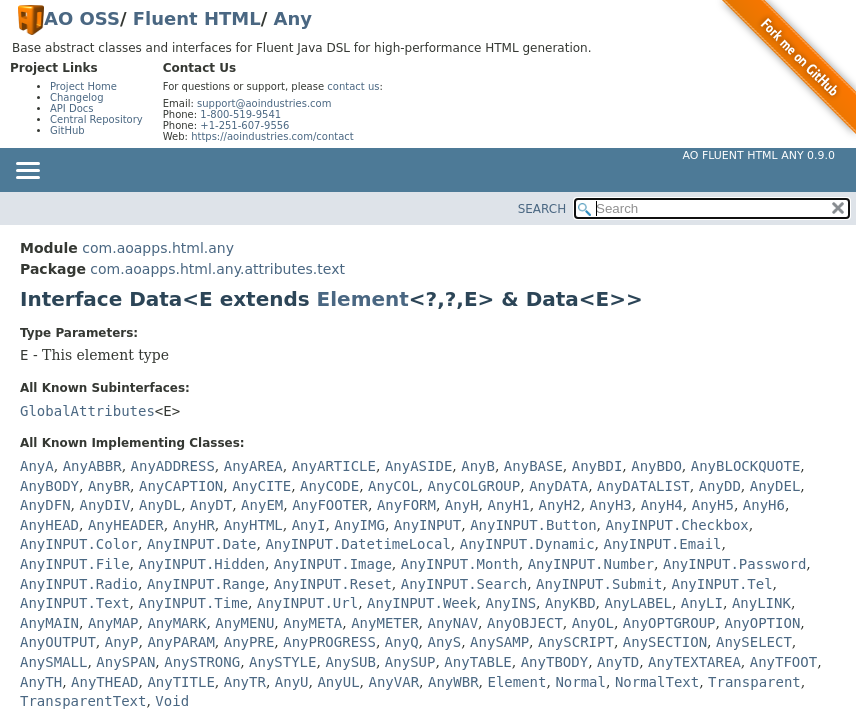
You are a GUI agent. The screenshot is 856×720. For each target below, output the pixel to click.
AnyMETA (312, 623)
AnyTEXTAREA (694, 662)
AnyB (478, 466)
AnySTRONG (202, 662)
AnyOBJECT (525, 623)
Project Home (83, 86)
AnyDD (720, 486)
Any (293, 18)
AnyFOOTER (330, 505)
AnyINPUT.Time (193, 603)
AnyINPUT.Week (422, 603)
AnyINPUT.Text (75, 603)
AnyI (309, 525)
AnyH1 (508, 505)
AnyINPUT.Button (533, 525)
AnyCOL (393, 486)
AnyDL (160, 505)
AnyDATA (558, 486)
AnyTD (618, 662)
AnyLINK (761, 603)
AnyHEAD (49, 525)
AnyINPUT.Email (663, 544)
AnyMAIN (49, 623)
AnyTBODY (554, 662)
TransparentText (83, 701)
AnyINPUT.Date (202, 544)
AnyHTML (253, 525)
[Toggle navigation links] (27, 172)
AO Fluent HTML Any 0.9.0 (759, 155)
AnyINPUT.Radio (79, 584)
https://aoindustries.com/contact (272, 136)
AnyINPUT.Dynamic (527, 544)
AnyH (462, 505)
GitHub (67, 130)
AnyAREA (253, 466)
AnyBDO (656, 466)
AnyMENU (244, 623)
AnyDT (211, 505)
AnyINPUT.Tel (721, 584)
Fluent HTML (197, 18)
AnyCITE (261, 486)
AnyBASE (533, 466)
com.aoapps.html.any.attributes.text (217, 269)
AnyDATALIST (643, 486)
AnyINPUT (427, 525)
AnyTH (41, 682)
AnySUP (410, 662)
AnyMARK (176, 623)
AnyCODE (329, 486)
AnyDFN (45, 505)
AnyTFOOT (783, 662)
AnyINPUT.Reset (333, 584)
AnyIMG (359, 525)
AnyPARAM (180, 642)
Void (172, 701)
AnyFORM (406, 505)
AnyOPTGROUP (669, 623)
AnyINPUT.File (75, 564)
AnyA (37, 466)
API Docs (72, 108)
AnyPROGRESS (329, 642)
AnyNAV (453, 623)
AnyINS (511, 603)
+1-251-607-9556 (244, 125)
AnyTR (245, 682)
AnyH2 (560, 505)
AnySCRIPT (576, 642)
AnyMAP (113, 623)
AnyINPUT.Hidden (201, 564)
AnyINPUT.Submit (599, 584)
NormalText (657, 682)
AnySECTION (665, 642)
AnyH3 (611, 505)
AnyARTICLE (334, 466)
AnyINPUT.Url (307, 603)
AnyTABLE (477, 662)
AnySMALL (53, 662)
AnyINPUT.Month (460, 564)
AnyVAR (394, 682)
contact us (353, 86)
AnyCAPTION (181, 486)
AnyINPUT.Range (206, 584)
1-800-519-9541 (240, 114)
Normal (580, 682)
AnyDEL (775, 486)
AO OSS (82, 18)
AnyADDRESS (173, 466)
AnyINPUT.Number (591, 564)
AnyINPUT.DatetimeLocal (357, 544)
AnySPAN (125, 662)
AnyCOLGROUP (474, 486)
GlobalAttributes (87, 411)
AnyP (122, 642)
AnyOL (593, 623)
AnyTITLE (180, 682)
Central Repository (96, 119)
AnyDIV (104, 505)
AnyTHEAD (104, 682)
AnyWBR (453, 682)
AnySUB (350, 662)
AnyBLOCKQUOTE (746, 466)
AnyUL (338, 682)
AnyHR (194, 525)
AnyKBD (570, 603)
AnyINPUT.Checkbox (676, 525)
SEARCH (542, 209)
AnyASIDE (418, 466)
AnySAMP (499, 642)
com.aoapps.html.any (158, 248)
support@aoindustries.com (264, 103)
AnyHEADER (126, 525)
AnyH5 (713, 505)
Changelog (77, 97)
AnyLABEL (637, 603)
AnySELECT (754, 642)
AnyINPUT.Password (734, 564)
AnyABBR (92, 466)
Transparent (754, 682)
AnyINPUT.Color (79, 544)
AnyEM (262, 505)
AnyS (444, 642)
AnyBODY (49, 486)
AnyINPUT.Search (464, 584)
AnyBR (109, 486)
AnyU (292, 682)
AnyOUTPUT (58, 642)
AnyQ (402, 642)
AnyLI (702, 603)
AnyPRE (249, 642)
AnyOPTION (762, 623)
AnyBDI (597, 466)
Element (363, 299)
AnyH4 (662, 505)
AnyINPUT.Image (333, 564)
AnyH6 (764, 505)
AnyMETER (384, 623)
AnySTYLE (282, 662)
